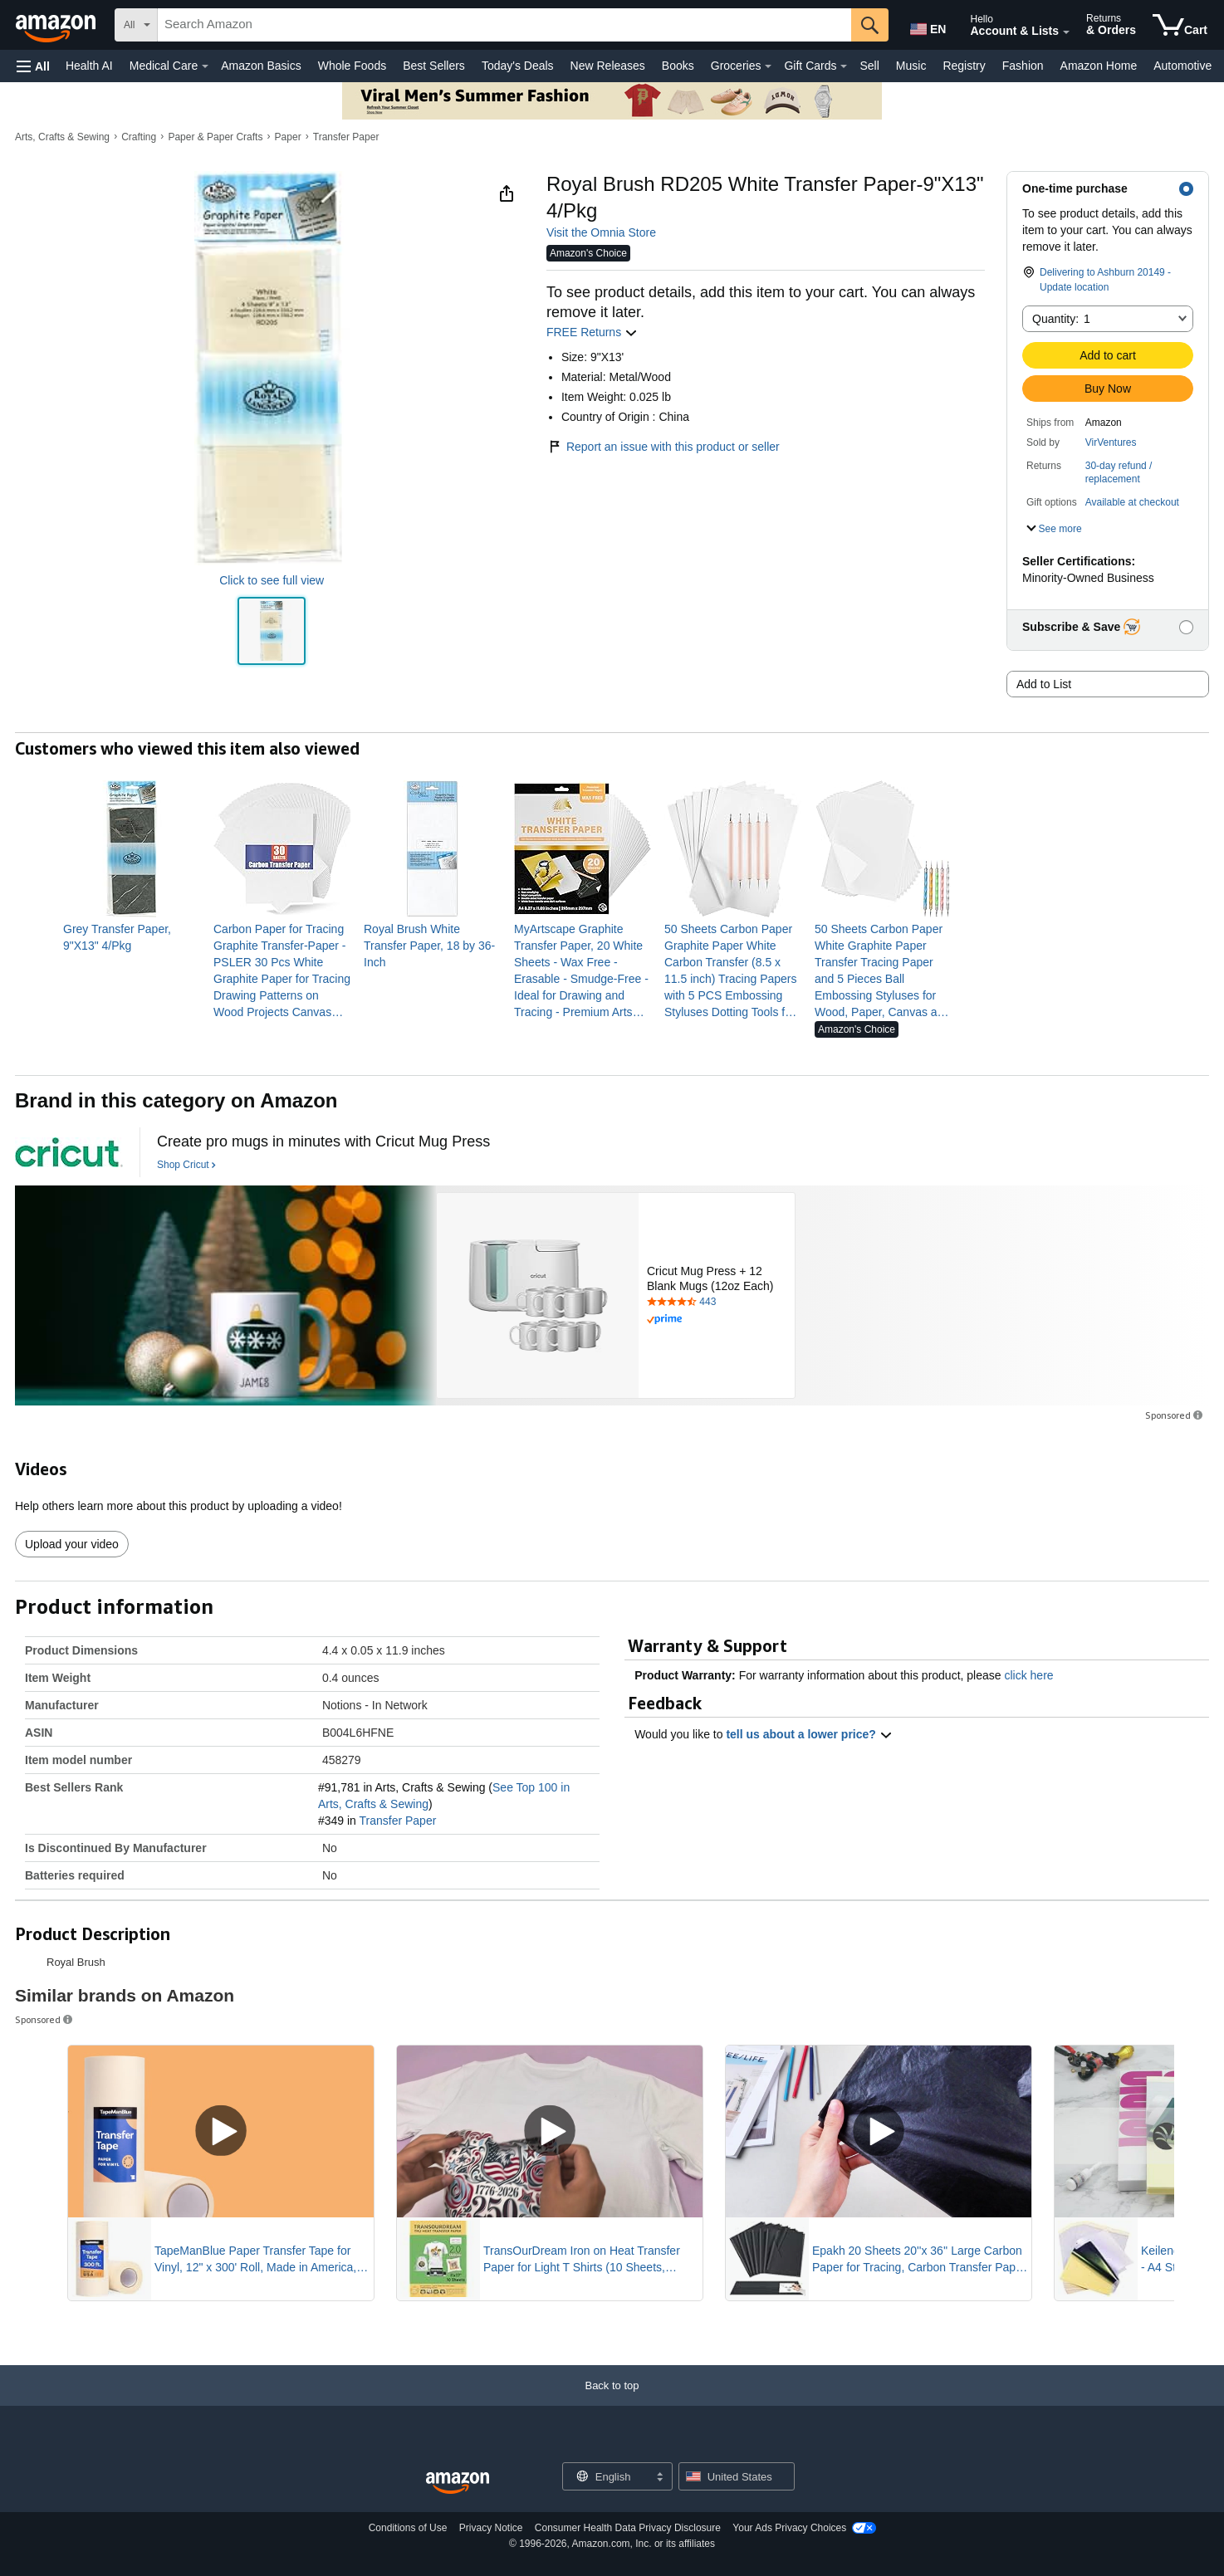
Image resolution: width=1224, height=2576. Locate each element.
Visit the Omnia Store (601, 232)
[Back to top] (612, 2402)
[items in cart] (1180, 25)
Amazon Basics (261, 65)
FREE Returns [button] (592, 332)
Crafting (138, 137)
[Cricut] (69, 1152)
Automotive (1182, 65)
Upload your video (72, 1544)
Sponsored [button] (1175, 1415)
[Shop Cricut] (186, 1165)
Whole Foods (352, 65)
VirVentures (1111, 442)
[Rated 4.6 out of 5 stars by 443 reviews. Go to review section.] (716, 1302)
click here (1028, 1675)
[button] (33, 66)
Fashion (1023, 65)
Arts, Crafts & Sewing (62, 137)
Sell (869, 65)
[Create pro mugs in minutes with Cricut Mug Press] (323, 1141)
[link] (131, 937)
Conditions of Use (408, 2528)
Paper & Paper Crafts (215, 137)
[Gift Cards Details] (843, 66)
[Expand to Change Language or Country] (659, 2478)
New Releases (607, 65)
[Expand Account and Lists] (1066, 32)
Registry (963, 65)
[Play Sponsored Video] (221, 2131)
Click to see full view (271, 580)
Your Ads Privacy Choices (789, 2528)
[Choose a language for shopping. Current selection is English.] (607, 2476)
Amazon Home (1099, 65)
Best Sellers (434, 65)
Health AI (89, 65)
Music (911, 65)
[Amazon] (57, 25)
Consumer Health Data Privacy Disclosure (628, 2528)
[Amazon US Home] (457, 2483)
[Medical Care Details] (205, 66)
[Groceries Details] (768, 66)
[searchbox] (504, 25)
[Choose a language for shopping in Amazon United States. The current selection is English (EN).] (927, 25)
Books (678, 65)
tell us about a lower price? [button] (809, 1734)
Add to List (1043, 684)
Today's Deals (518, 65)
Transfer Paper (346, 137)
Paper (288, 137)
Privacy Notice (491, 2528)
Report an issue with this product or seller (663, 446)
